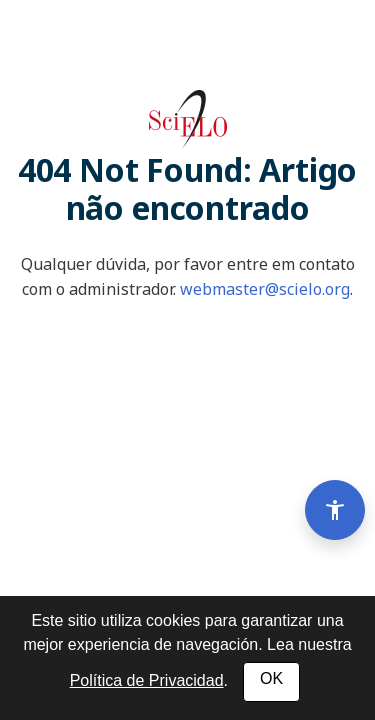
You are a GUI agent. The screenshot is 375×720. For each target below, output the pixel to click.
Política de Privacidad (147, 680)
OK (271, 678)
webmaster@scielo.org (265, 289)
